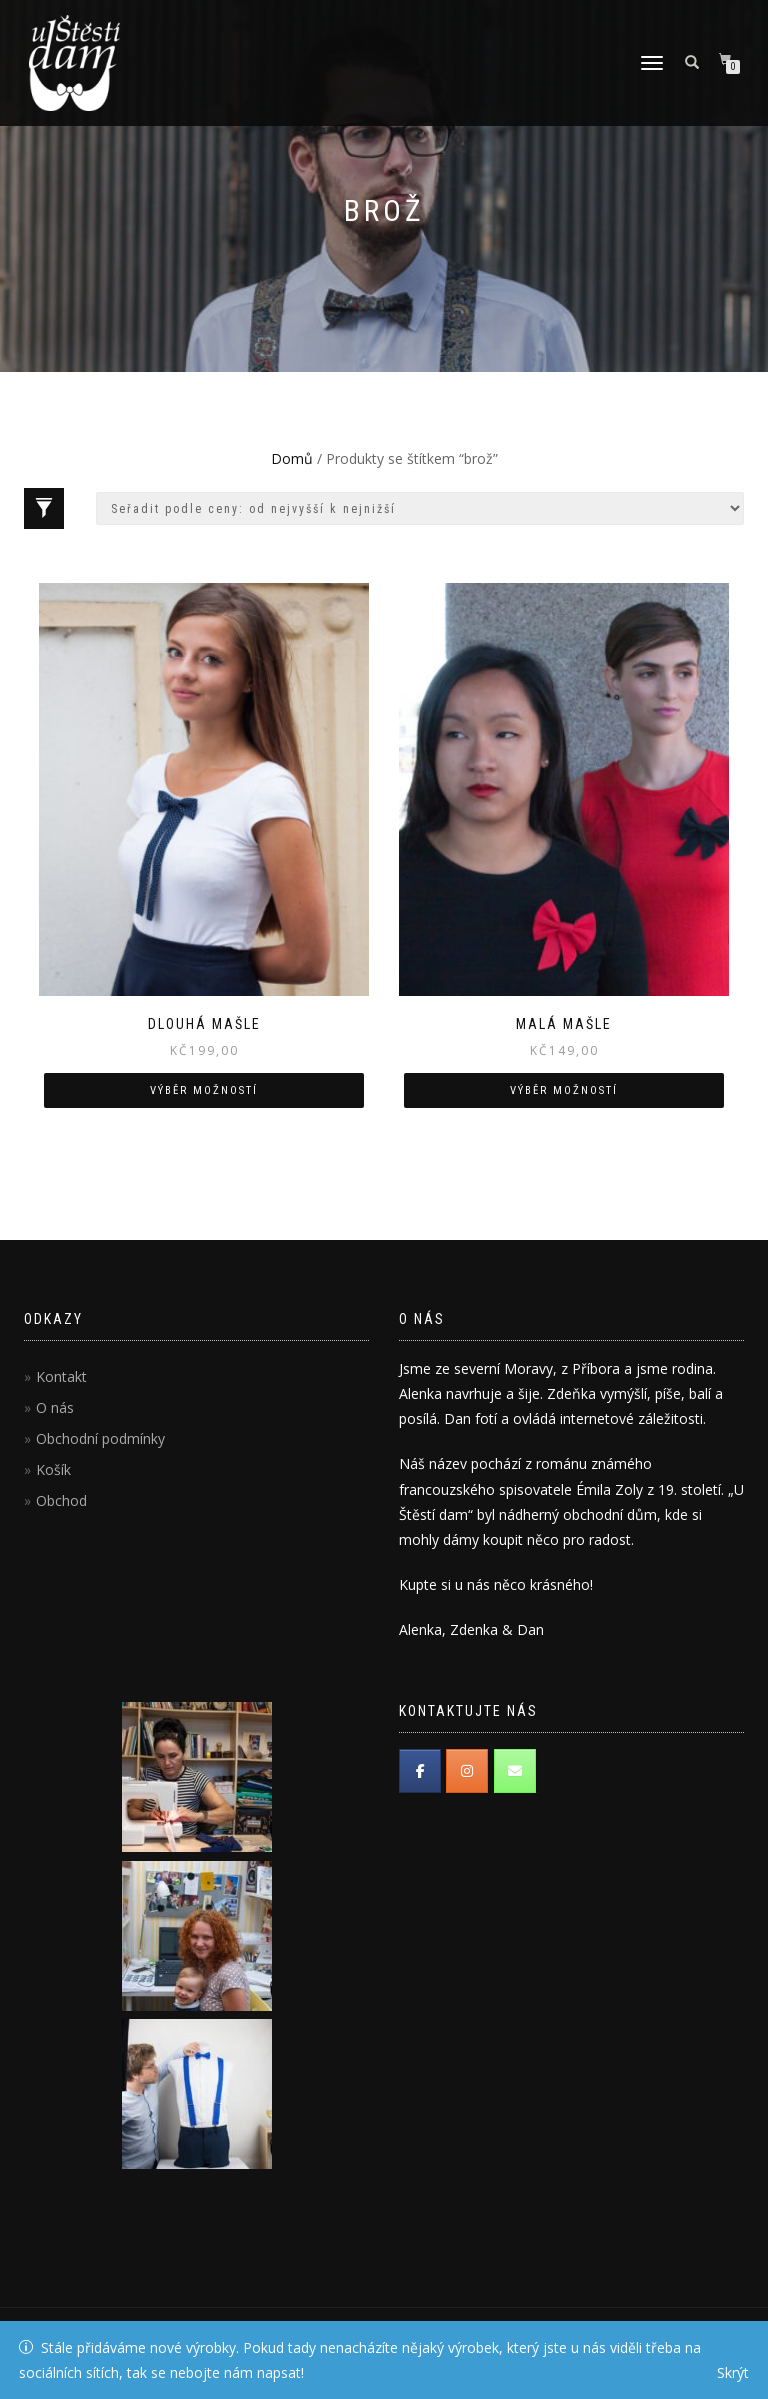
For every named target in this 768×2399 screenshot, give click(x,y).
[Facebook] (420, 1771)
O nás (55, 1407)
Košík (53, 1469)
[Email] (515, 1771)
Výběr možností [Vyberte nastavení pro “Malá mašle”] (564, 1090)
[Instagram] (467, 1771)
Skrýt (733, 2372)
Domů (292, 458)
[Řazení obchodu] (420, 508)
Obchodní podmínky (100, 1438)
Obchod (61, 1500)
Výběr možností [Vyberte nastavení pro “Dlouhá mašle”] (204, 1090)
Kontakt (61, 1376)
